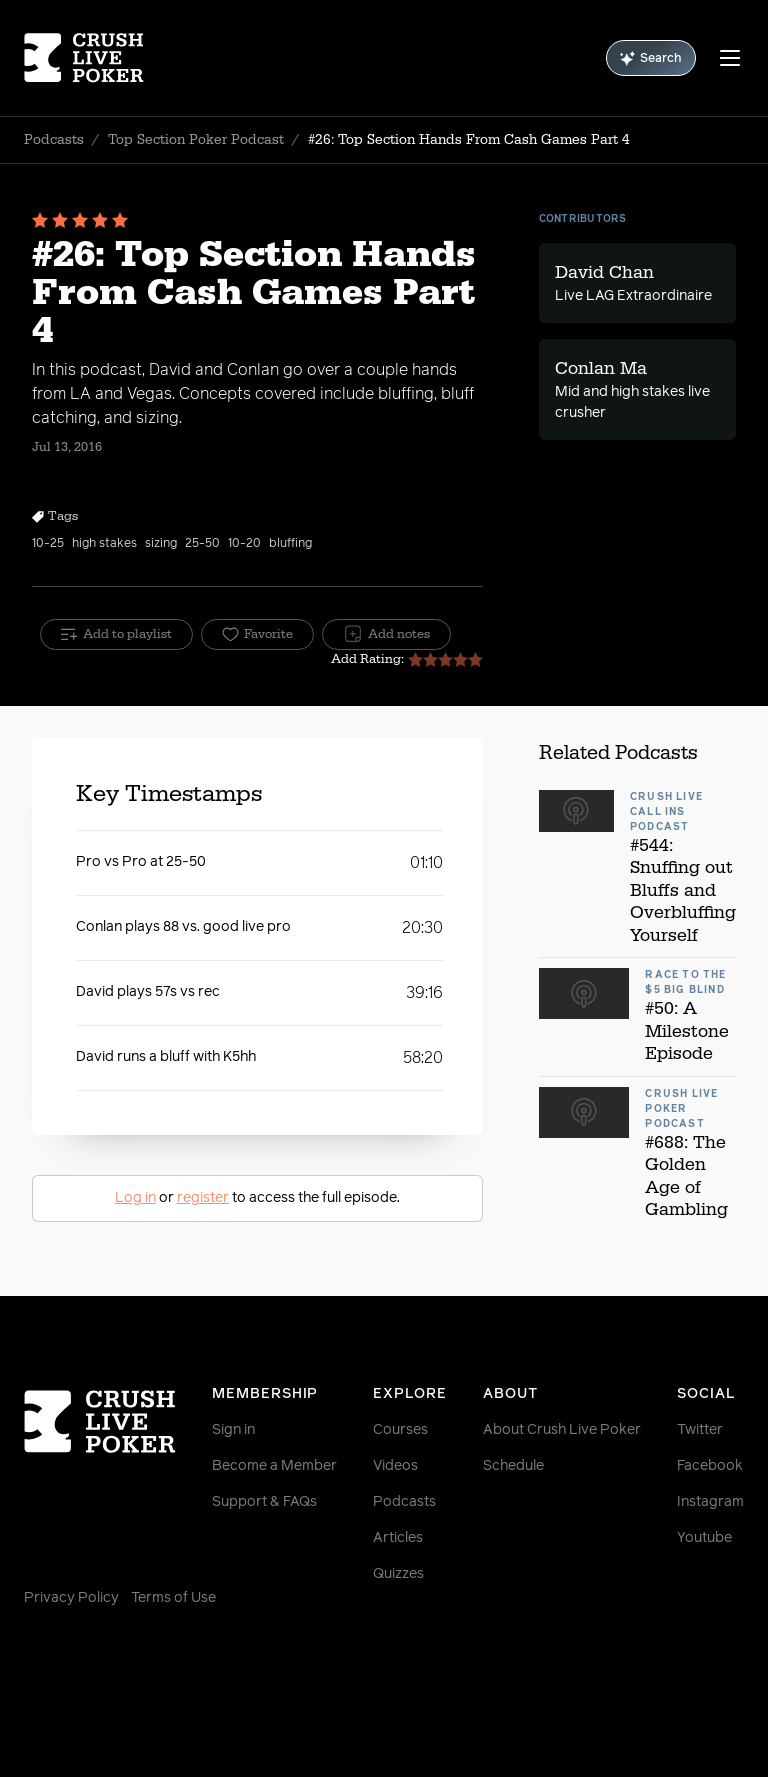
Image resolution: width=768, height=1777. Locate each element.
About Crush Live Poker (562, 1430)
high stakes (104, 544)
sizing (161, 544)
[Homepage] (84, 58)
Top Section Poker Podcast (196, 140)
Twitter (700, 1430)
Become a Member (274, 1466)
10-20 (244, 544)
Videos (395, 1466)
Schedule (513, 1466)
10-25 (48, 544)
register (203, 1198)
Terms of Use (173, 1598)
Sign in (233, 1430)
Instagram (710, 1502)
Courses (400, 1430)
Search (651, 58)
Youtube (704, 1538)
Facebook (710, 1466)
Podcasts (54, 140)
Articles (398, 1538)
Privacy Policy (71, 1598)
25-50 (202, 544)
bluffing (290, 544)
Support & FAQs (264, 1502)
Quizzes (398, 1574)
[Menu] (730, 58)
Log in (135, 1198)
